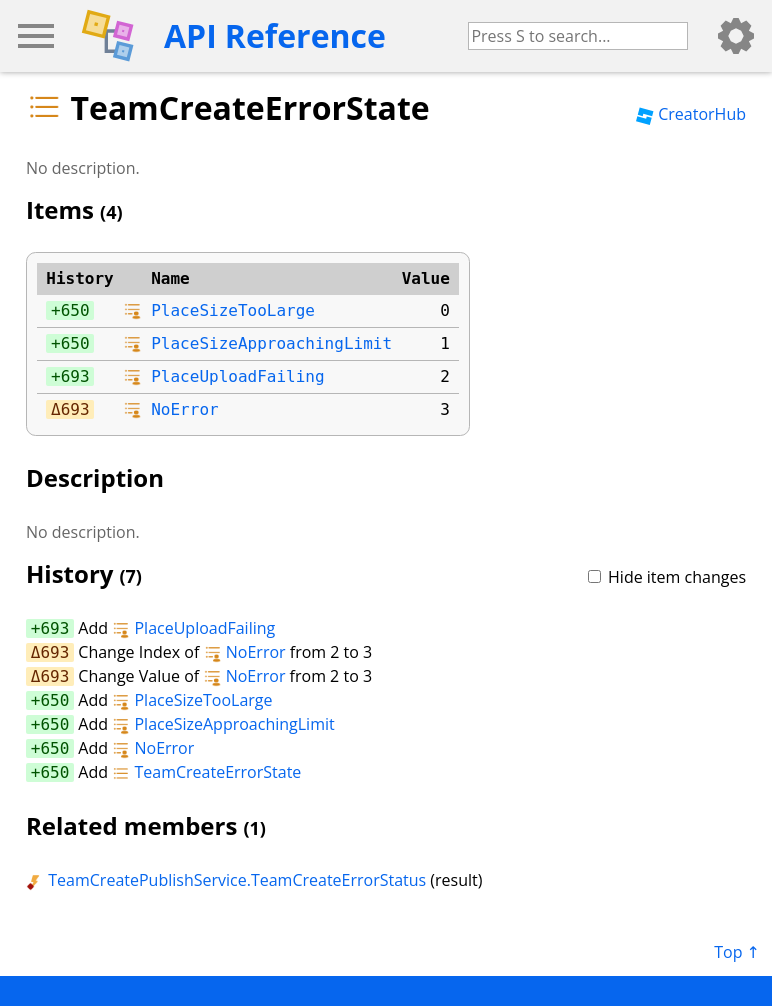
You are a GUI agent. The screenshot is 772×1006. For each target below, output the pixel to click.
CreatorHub (691, 114)
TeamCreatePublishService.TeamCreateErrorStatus (226, 880)
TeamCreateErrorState (206, 772)
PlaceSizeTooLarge (233, 310)
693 (75, 376)
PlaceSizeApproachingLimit (271, 343)
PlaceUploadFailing (237, 376)
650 (75, 310)
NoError (184, 409)
